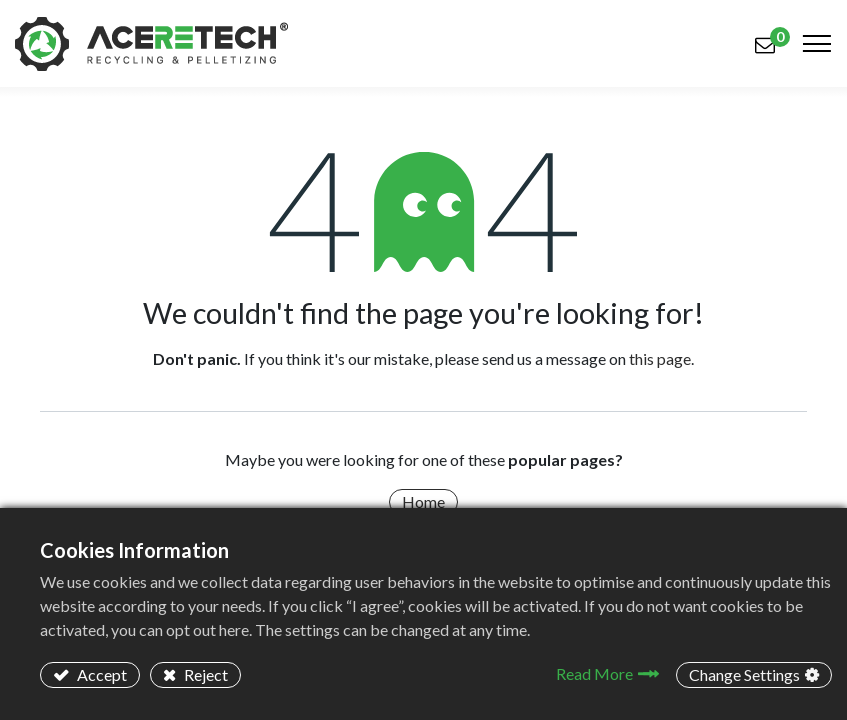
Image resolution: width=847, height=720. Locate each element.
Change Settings (744, 674)
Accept (100, 674)
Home (423, 501)
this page (660, 358)
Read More (594, 673)
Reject (204, 674)
